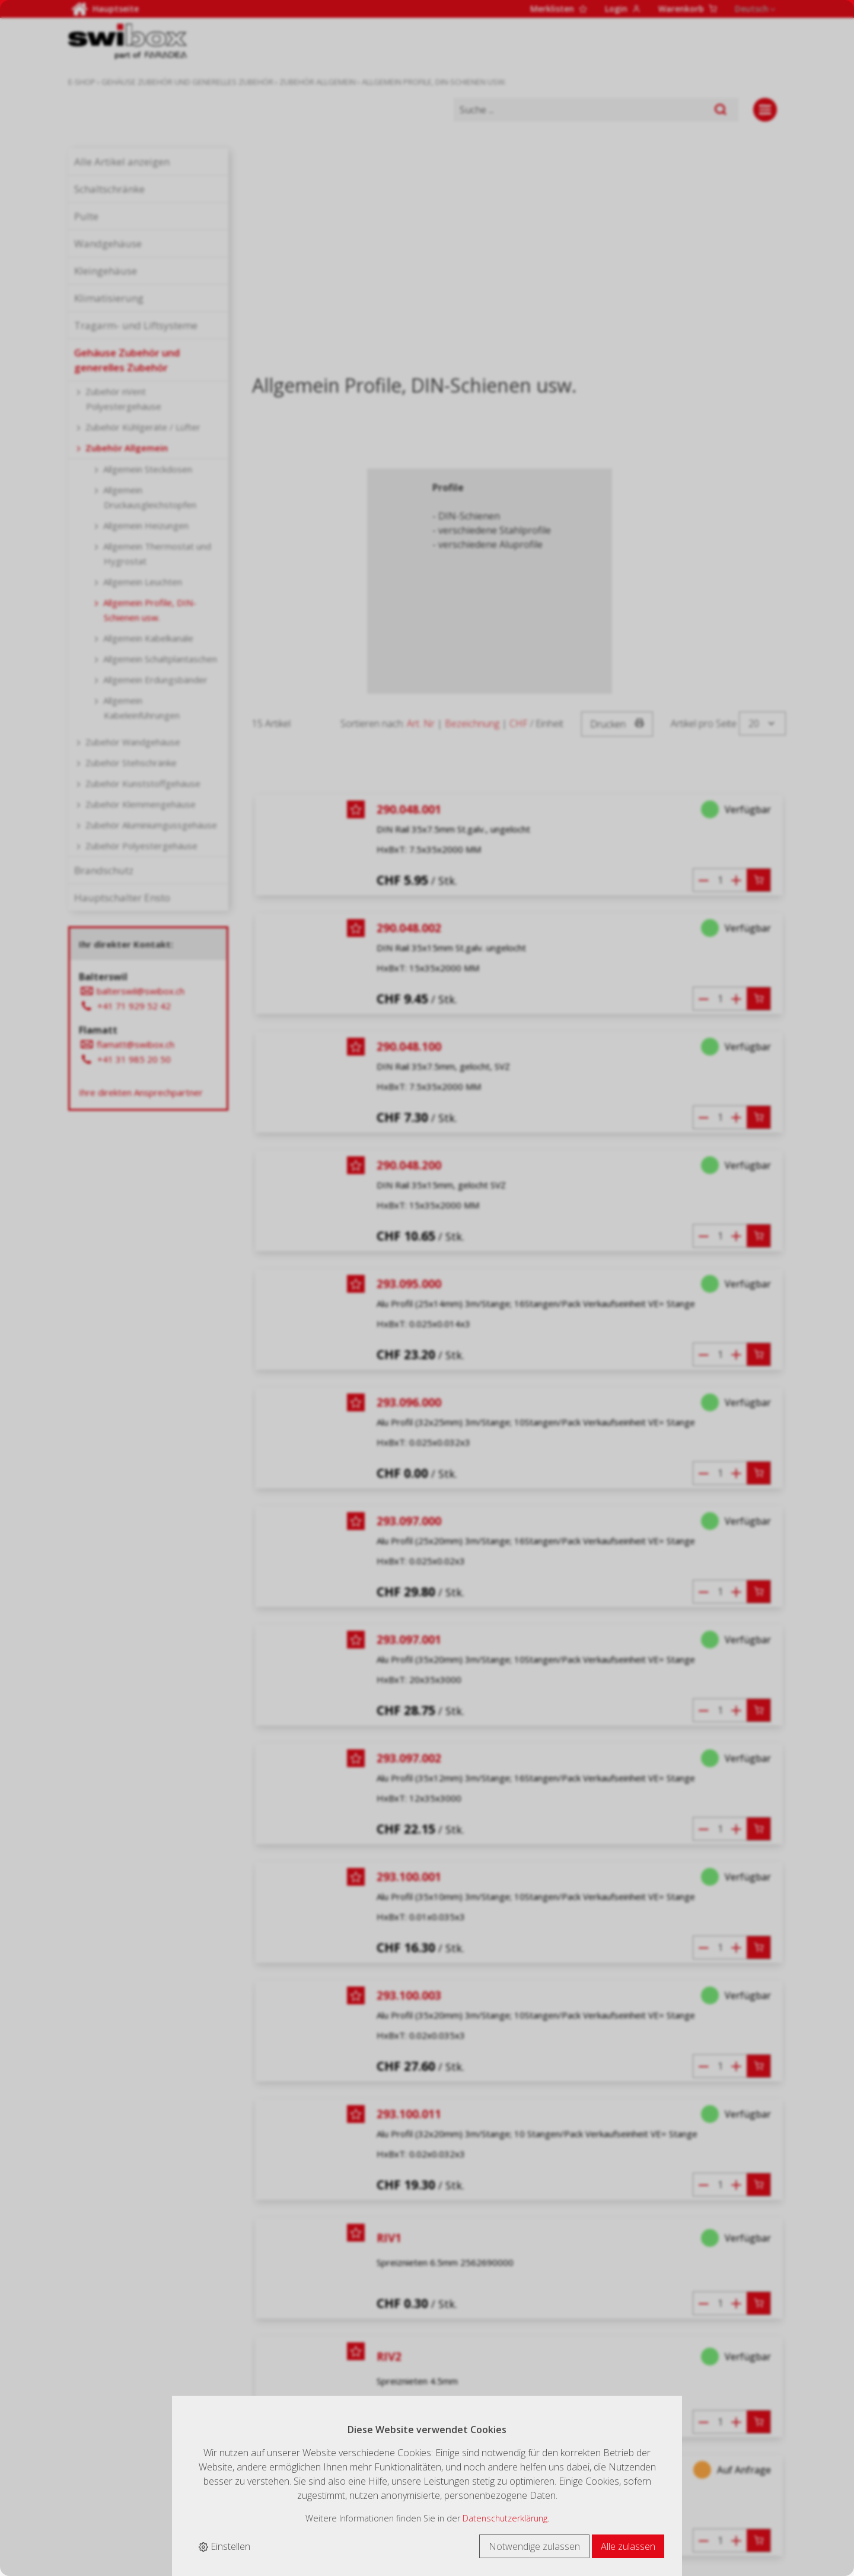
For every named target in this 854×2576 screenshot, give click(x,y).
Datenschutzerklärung (505, 2518)
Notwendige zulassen (534, 2546)
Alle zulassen (628, 2546)
